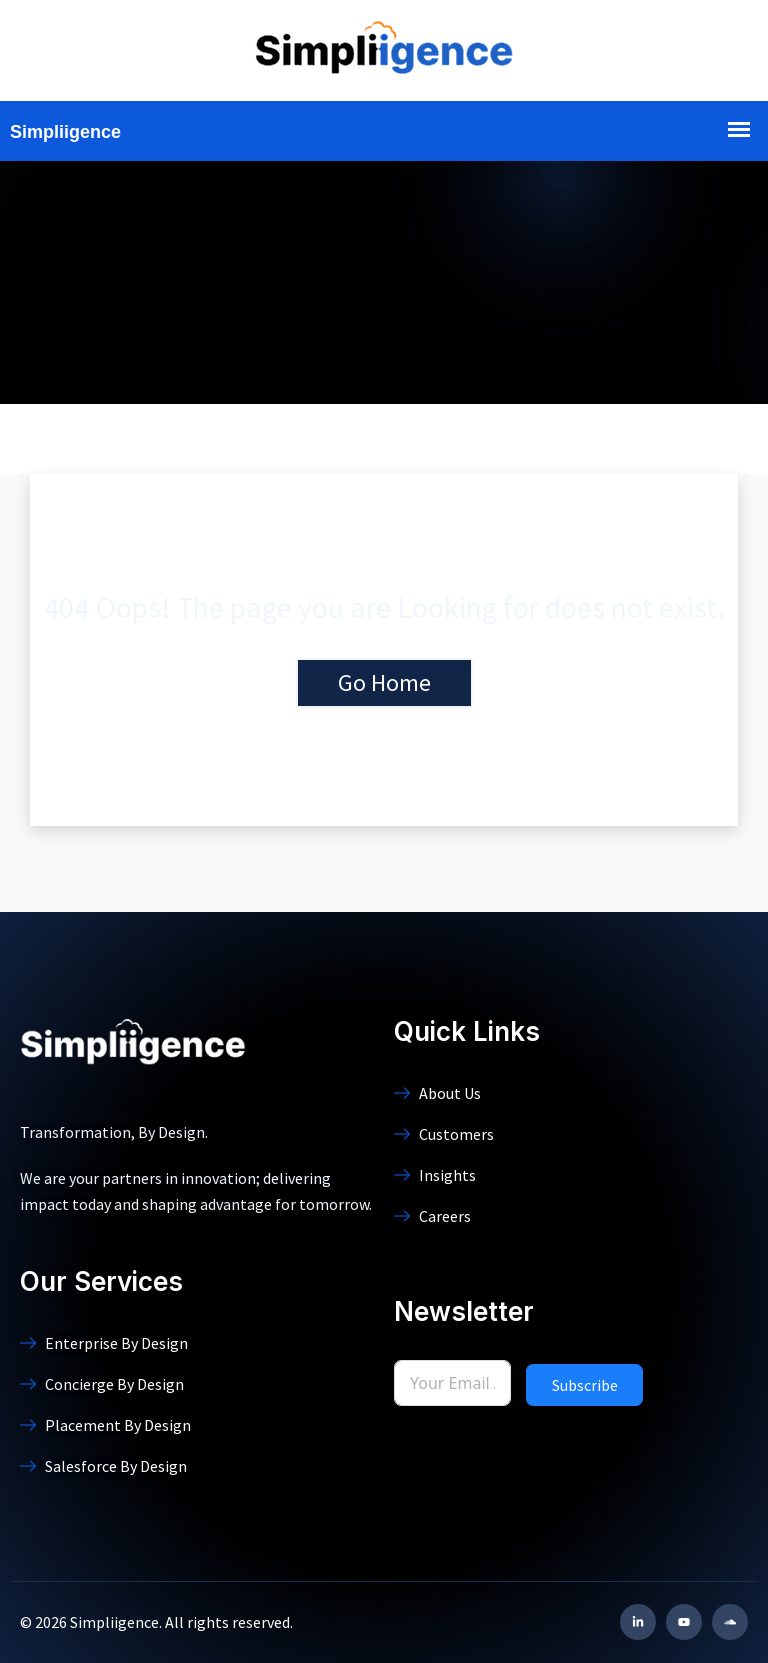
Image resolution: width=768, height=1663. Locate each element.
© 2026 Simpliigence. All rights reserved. (156, 1622)
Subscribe (585, 1385)
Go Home (384, 682)
